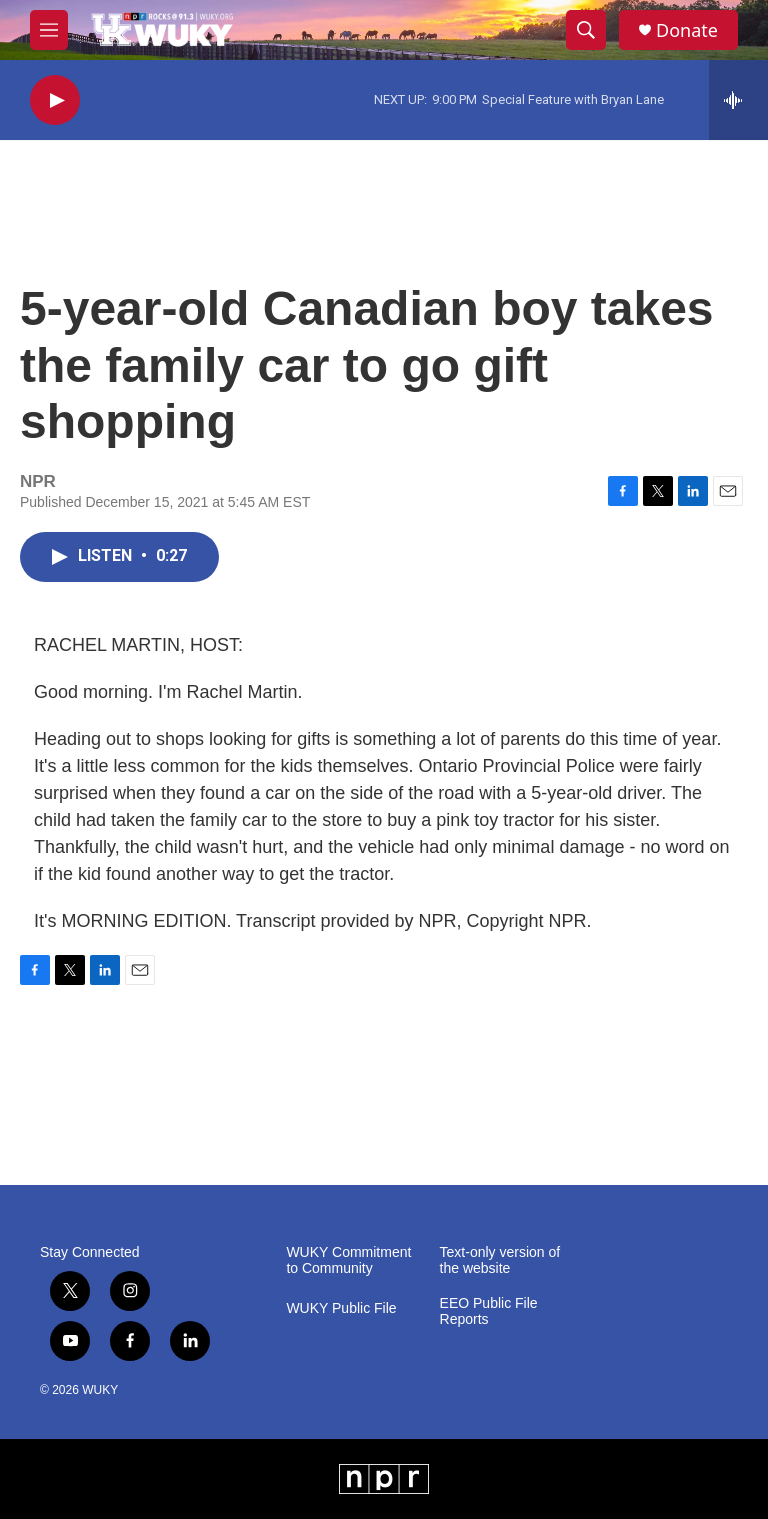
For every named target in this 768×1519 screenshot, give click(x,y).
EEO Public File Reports (489, 1311)
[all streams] (738, 100)
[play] (55, 100)
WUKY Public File (341, 1308)
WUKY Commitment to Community (348, 1260)
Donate (687, 30)
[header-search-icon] (586, 30)
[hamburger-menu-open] (49, 30)
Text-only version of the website (500, 1260)
